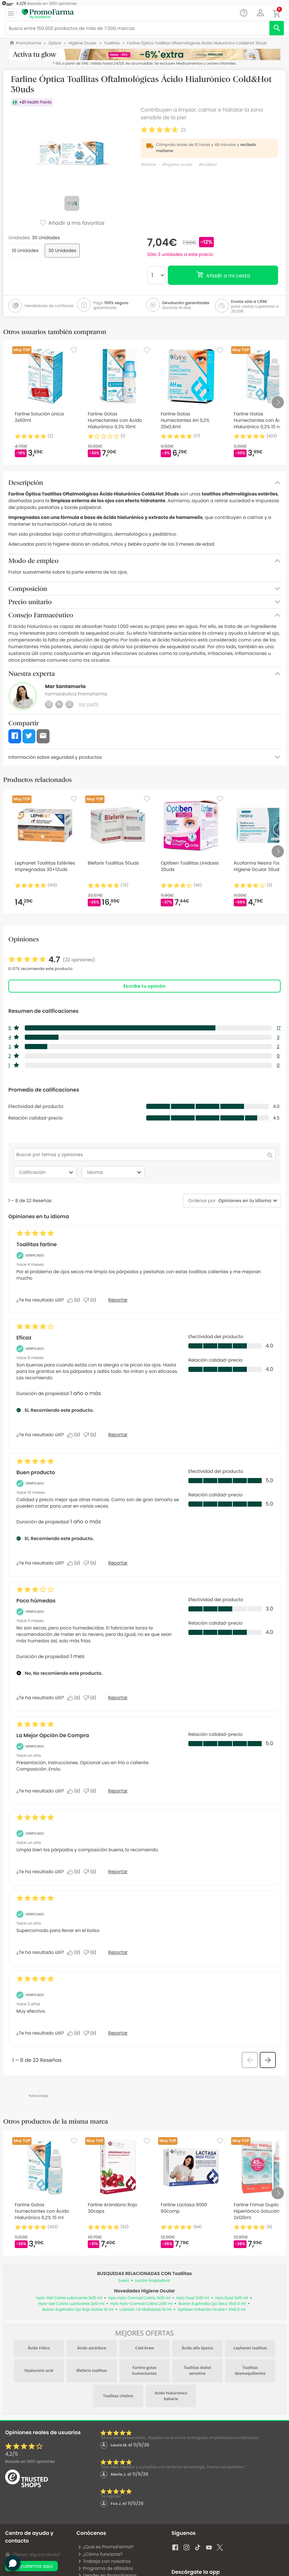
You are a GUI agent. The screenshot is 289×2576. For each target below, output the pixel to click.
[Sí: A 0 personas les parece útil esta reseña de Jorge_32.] (75, 1872)
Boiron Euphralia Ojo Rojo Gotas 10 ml (77, 2309)
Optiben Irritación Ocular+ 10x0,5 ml (211, 2309)
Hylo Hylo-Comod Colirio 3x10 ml (139, 2298)
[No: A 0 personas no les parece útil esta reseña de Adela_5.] (91, 1952)
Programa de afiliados (105, 2568)
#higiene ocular (177, 165)
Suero (123, 2280)
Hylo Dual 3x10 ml (231, 2298)
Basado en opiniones (30, 2461)
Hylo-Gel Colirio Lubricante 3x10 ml (69, 2298)
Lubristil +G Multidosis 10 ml (145, 2309)
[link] (51, 959)
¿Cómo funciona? (100, 2554)
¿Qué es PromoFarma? (106, 2547)
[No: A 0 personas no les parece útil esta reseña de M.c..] (91, 1563)
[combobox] (243, 1200)
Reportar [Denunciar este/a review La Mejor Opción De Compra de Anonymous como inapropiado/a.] (118, 1791)
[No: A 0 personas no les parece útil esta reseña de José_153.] (91, 2033)
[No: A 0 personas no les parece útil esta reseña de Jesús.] (91, 1698)
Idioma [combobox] (115, 1172)
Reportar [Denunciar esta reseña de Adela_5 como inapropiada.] (118, 1952)
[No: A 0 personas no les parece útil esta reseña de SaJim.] (91, 1435)
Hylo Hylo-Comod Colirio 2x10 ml (141, 2304)
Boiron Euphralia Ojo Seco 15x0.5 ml (212, 2304)
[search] (276, 28)
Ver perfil (88, 704)
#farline (148, 165)
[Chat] (244, 13)
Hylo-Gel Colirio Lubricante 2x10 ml (71, 2304)
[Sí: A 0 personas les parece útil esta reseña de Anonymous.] (75, 1791)
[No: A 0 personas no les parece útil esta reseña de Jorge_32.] (91, 1872)
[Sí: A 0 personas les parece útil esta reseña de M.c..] (75, 1563)
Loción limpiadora (152, 2280)
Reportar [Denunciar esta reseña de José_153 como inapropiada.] (118, 2033)
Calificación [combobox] (47, 1172)
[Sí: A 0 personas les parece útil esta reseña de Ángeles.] (75, 1300)
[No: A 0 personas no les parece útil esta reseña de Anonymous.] (91, 1791)
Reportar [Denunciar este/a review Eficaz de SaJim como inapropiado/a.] (118, 1434)
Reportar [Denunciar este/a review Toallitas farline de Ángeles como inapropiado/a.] (118, 1300)
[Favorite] (74, 350)
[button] (260, 12)
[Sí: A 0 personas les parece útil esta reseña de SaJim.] (75, 1435)
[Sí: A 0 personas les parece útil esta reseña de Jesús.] (75, 1698)
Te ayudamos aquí (31, 2566)
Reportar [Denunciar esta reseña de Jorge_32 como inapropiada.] (118, 1871)
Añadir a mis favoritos (71, 223)
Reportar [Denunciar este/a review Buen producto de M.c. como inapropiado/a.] (118, 1563)
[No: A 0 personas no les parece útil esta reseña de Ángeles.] (91, 1300)
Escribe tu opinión (144, 986)
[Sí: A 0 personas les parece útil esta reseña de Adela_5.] (75, 1952)
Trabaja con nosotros (104, 2561)
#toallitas (207, 165)
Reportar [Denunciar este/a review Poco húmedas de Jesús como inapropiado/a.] (118, 1697)
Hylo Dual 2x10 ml (192, 2298)
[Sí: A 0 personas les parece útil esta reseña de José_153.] (75, 2033)
